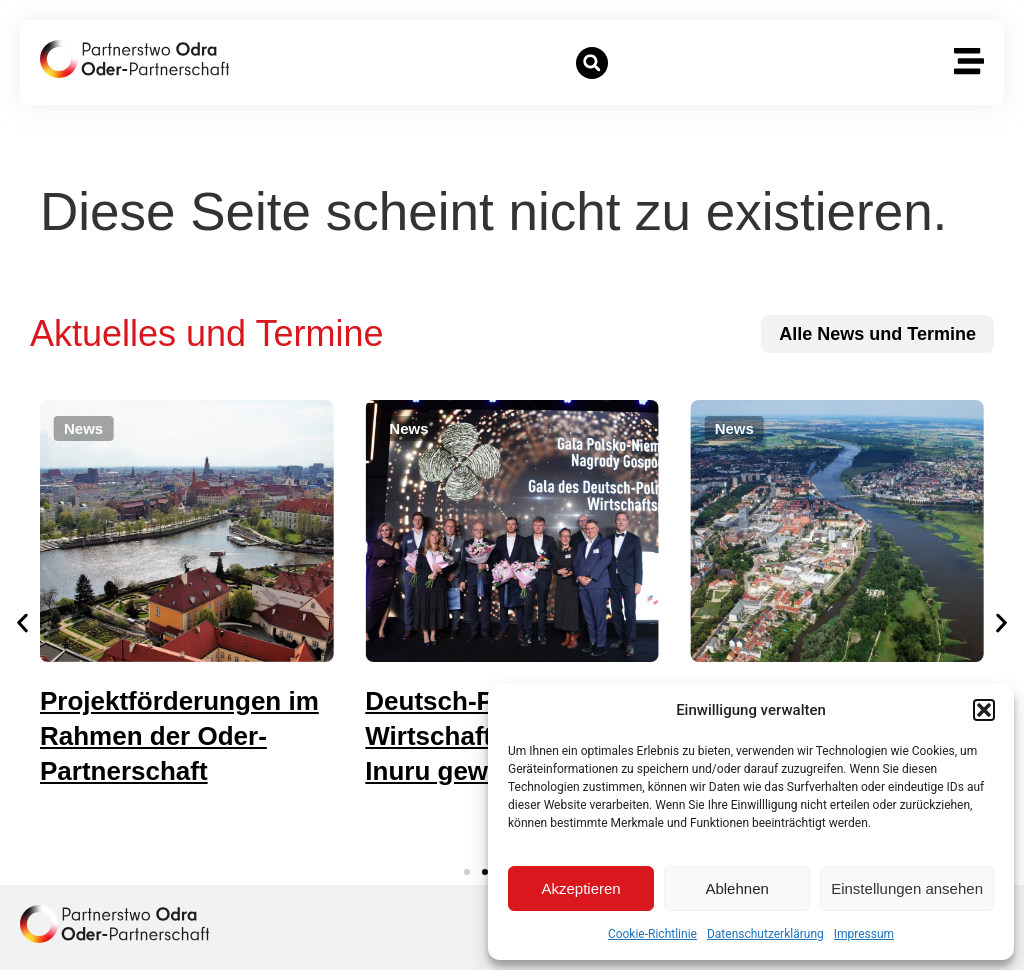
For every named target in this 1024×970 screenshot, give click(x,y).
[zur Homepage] (114, 924)
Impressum (864, 934)
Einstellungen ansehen (907, 888)
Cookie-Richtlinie (652, 934)
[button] (984, 710)
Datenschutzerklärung (765, 934)
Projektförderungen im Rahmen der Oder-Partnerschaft (190, 736)
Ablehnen (736, 888)
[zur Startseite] (134, 59)
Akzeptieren (580, 888)
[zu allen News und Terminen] (877, 334)
